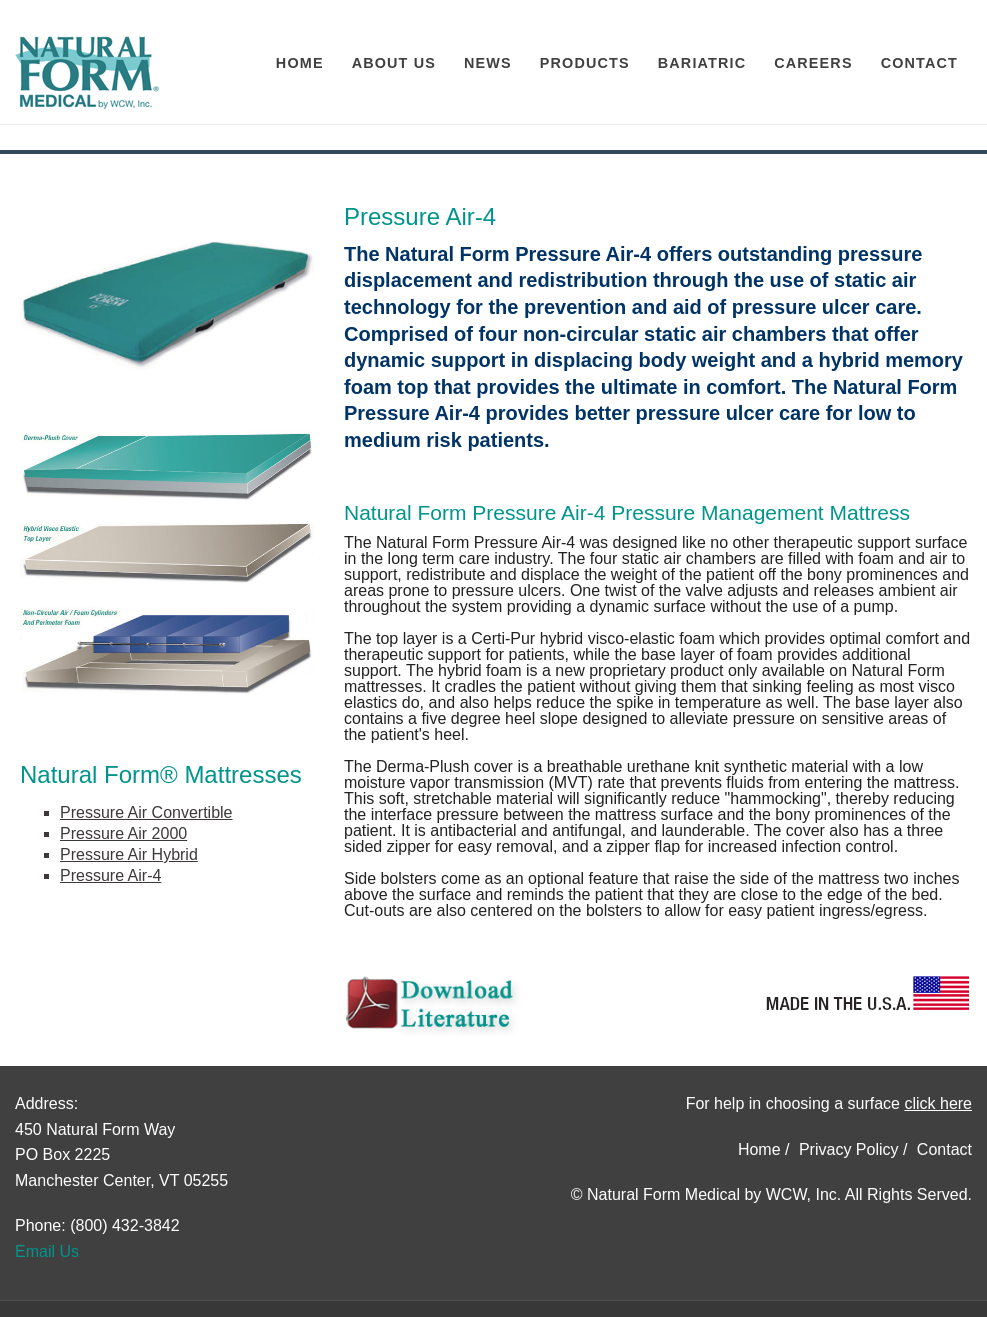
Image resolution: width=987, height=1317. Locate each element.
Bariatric (702, 63)
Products (585, 63)
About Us (394, 63)
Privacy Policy (849, 1149)
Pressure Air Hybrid (129, 854)
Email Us (47, 1251)
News (488, 63)
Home (300, 63)
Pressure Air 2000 (123, 833)
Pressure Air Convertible (146, 812)
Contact (919, 63)
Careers (813, 63)
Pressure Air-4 (110, 875)
